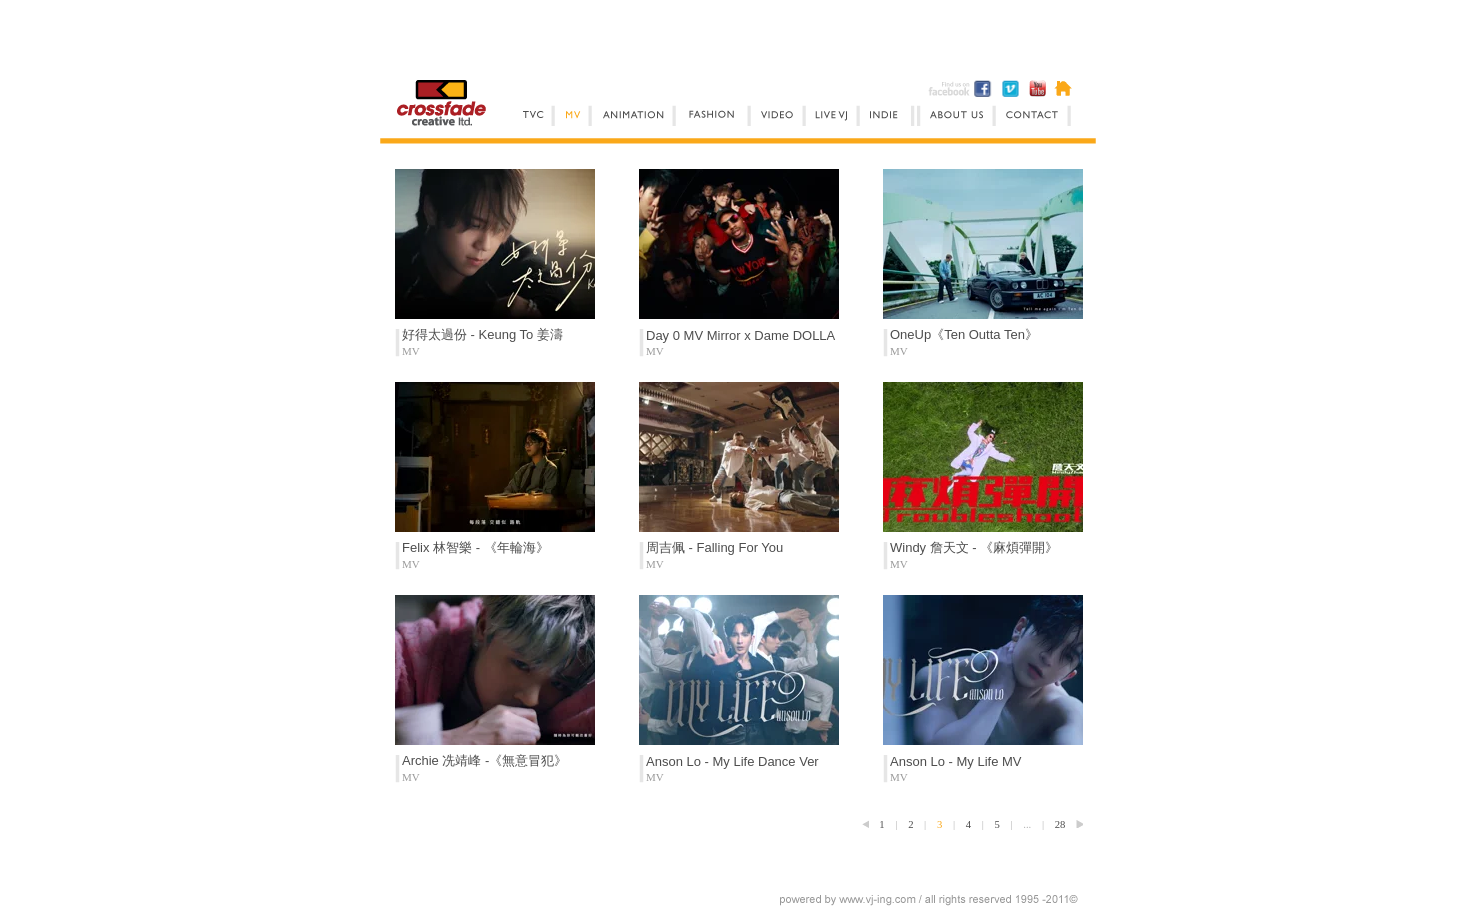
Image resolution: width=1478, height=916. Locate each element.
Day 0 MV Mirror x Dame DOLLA (740, 335)
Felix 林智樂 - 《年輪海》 (475, 547)
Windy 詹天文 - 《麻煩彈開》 (974, 547)
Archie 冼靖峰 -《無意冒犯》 (484, 760)
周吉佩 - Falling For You (714, 547)
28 (1060, 824)
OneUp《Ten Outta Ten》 (964, 334)
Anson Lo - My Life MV (956, 761)
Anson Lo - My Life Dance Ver (732, 761)
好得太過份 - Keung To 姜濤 (482, 334)
